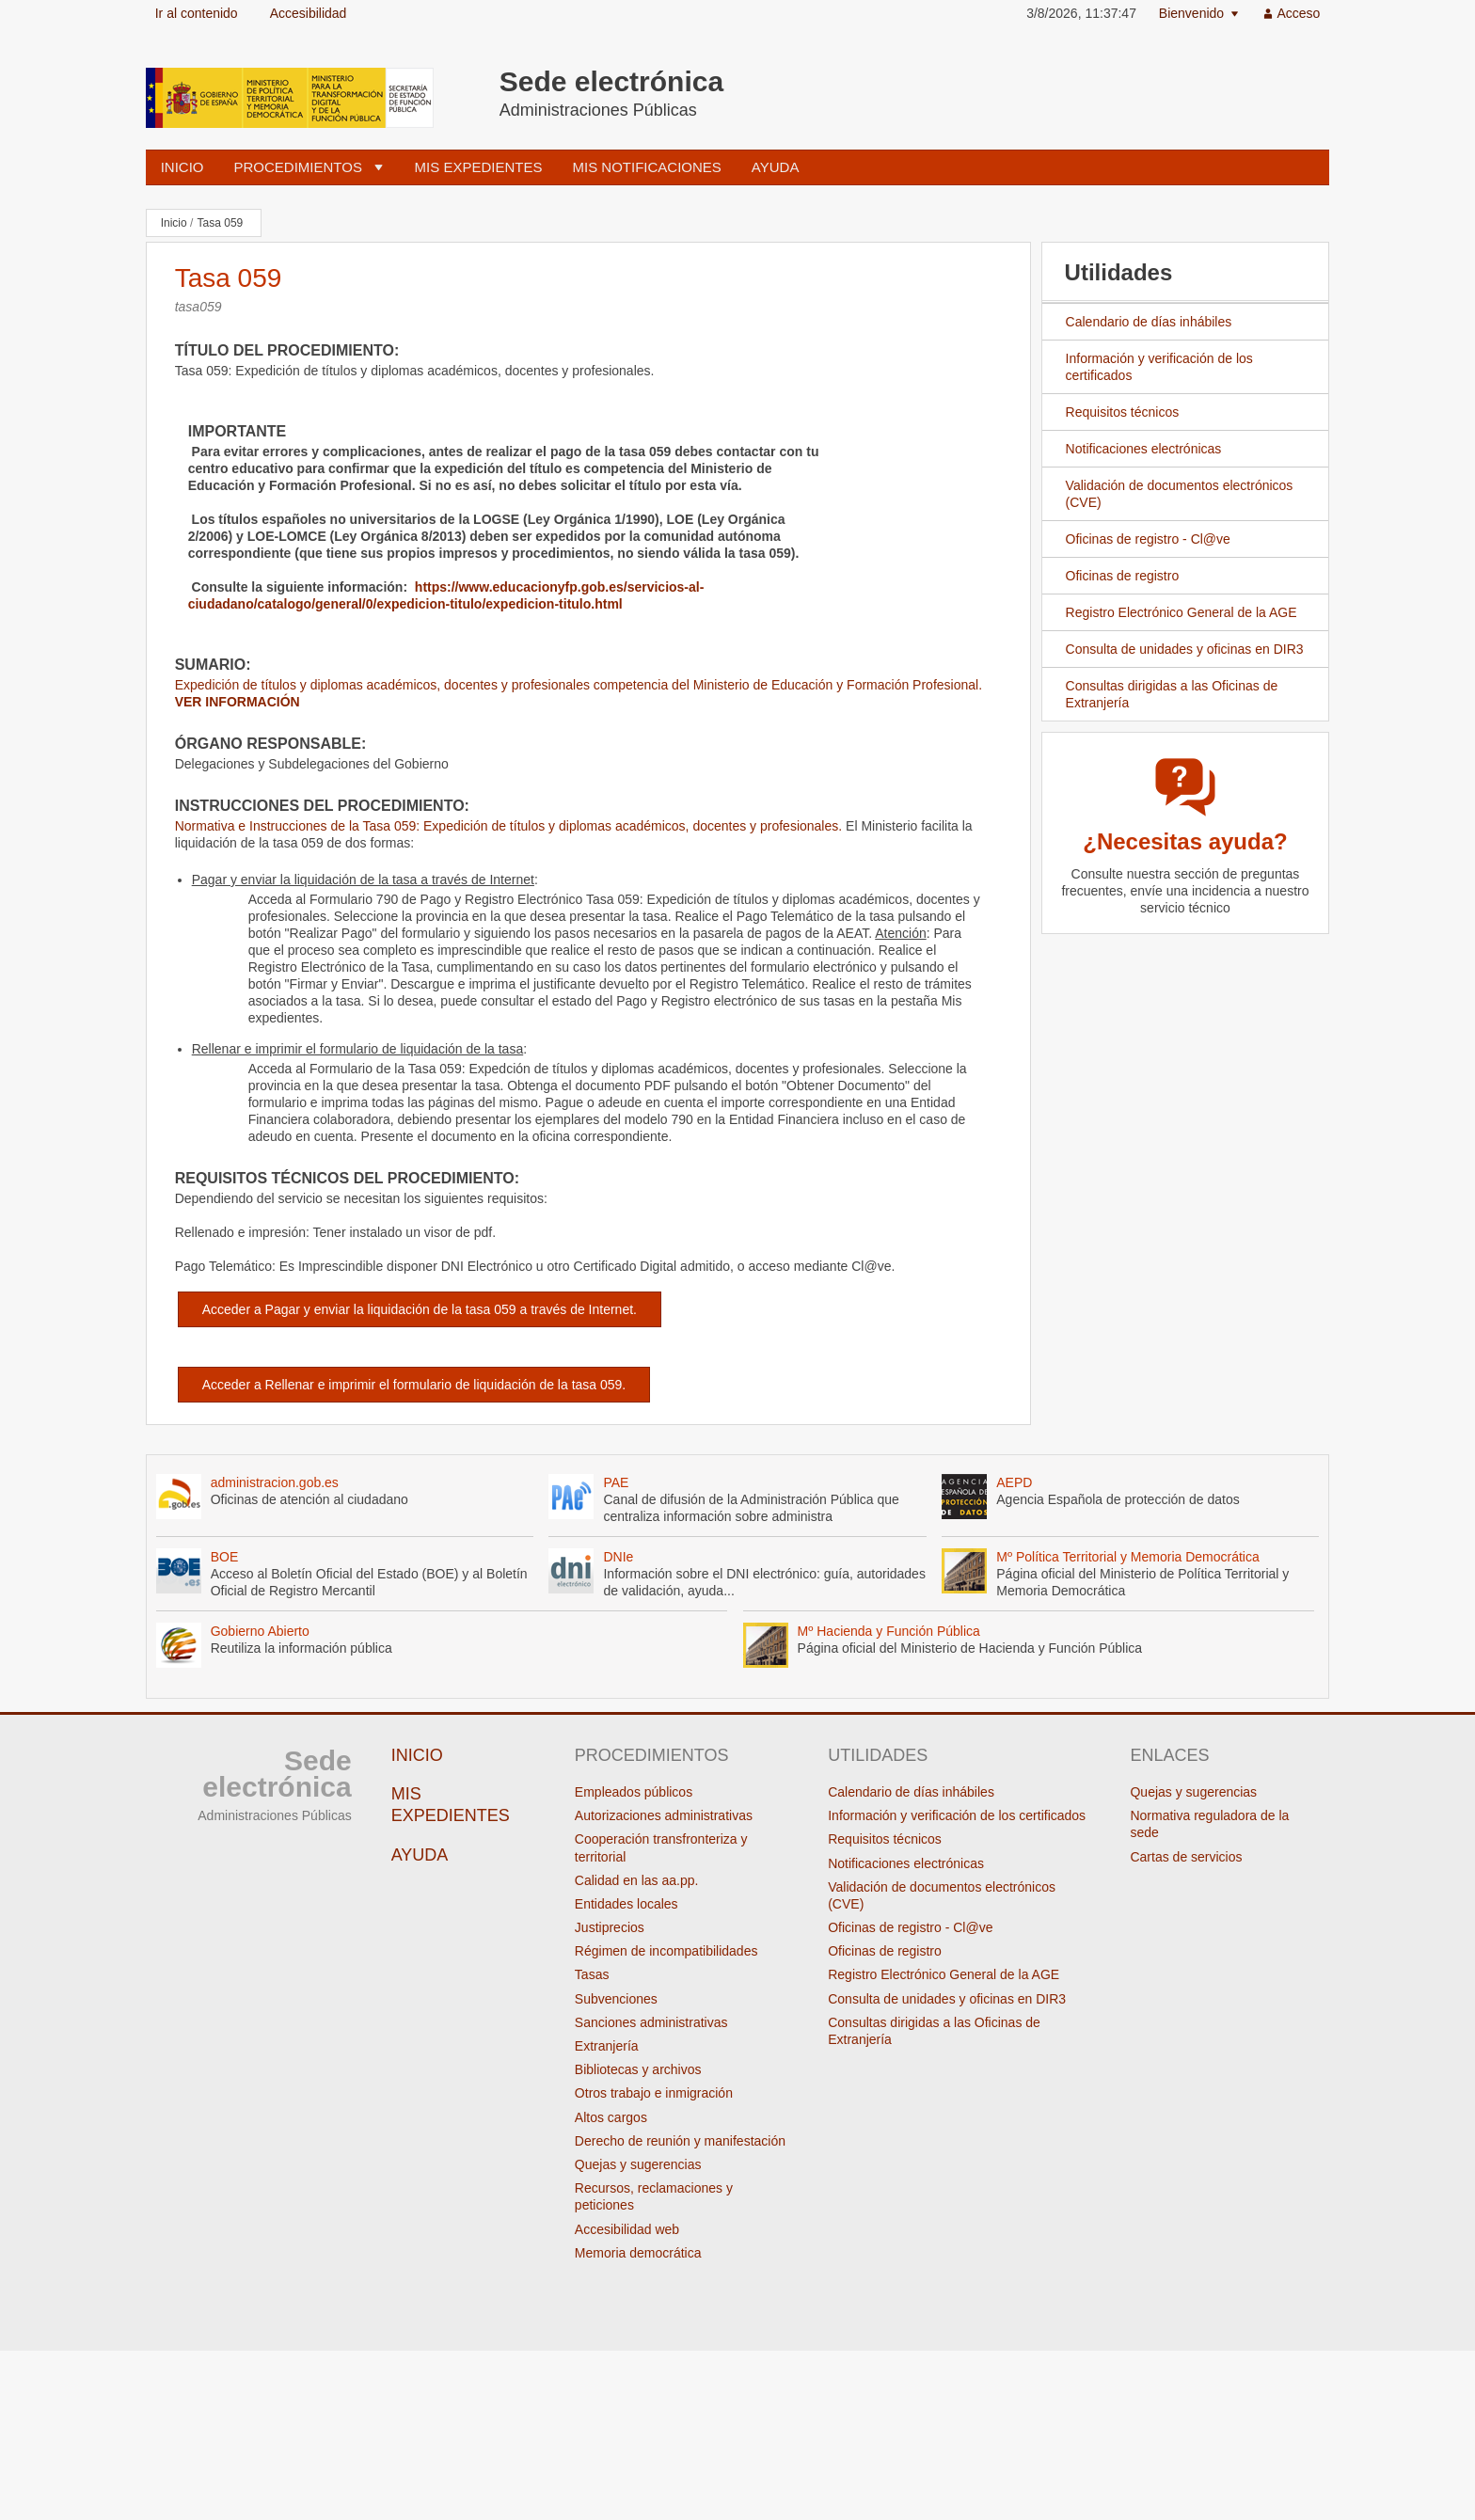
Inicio (182, 167)
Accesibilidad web (627, 2229)
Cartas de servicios (1186, 1856)
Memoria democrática (638, 2252)
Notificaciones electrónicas (1144, 448)
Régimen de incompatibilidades (666, 1950)
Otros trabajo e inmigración (654, 2092)
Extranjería (607, 2045)
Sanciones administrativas (651, 2022)
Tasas (592, 1974)
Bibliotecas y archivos (638, 2069)
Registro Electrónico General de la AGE (1181, 612)
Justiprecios (609, 1927)
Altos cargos (611, 2117)
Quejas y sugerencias (638, 2164)
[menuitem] (1199, 13)
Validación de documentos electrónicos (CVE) (1167, 494)
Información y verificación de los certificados (1159, 367)
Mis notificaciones (646, 167)
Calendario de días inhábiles (1149, 321)
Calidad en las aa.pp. (637, 1880)
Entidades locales (626, 1903)
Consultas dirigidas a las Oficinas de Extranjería (1160, 694)
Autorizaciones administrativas (664, 1815)
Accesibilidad (308, 13)
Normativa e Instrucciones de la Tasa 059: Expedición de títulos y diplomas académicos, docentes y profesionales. (508, 825)
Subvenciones (616, 1998)
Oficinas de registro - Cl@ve (1148, 539)
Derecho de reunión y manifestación (680, 2140)
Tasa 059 (221, 223)
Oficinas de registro (1111, 575)
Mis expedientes (479, 167)
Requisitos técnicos (1123, 412)
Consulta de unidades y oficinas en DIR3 (1173, 649)
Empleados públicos (633, 1791)
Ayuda (776, 167)
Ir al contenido (196, 13)
